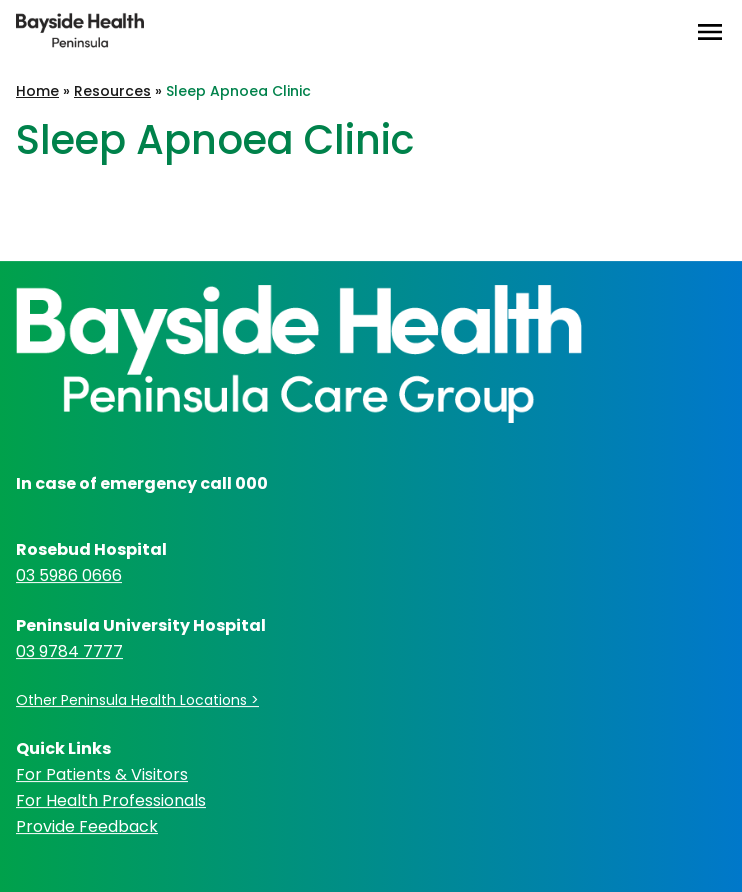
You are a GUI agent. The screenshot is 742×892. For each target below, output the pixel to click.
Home (37, 91)
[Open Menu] (710, 32)
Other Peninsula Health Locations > (137, 700)
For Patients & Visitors (102, 774)
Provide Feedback (87, 826)
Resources (112, 91)
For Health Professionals (111, 800)
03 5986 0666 (69, 575)
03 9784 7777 (69, 651)
